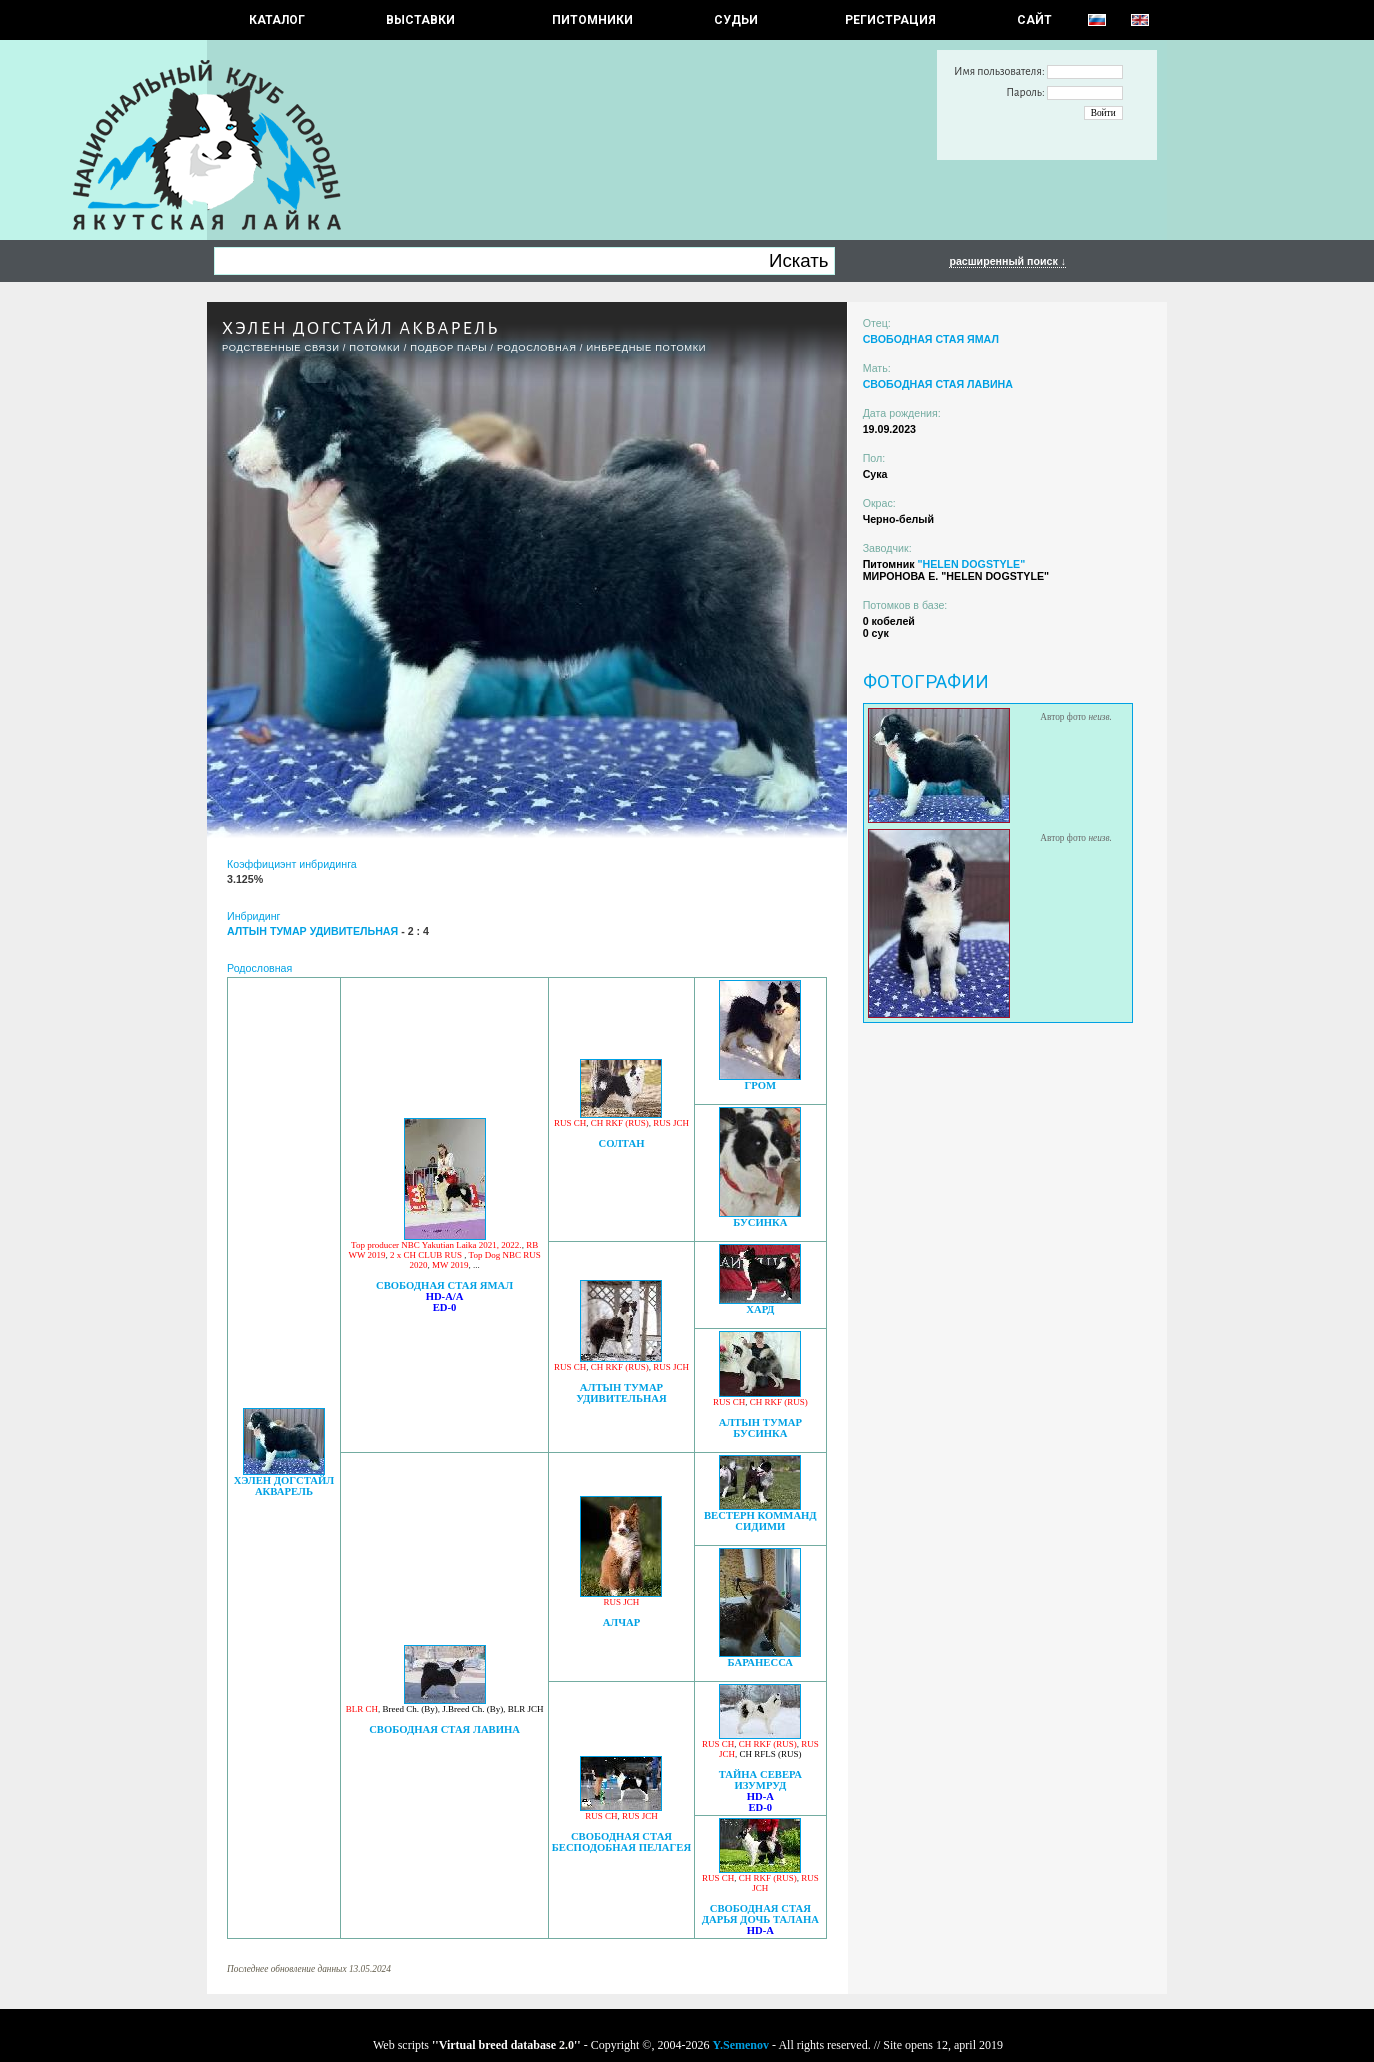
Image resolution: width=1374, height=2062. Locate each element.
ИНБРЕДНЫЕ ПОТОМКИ (646, 348)
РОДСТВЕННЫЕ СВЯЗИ (281, 348)
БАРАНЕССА (760, 1662)
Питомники (592, 20)
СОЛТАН (621, 1143)
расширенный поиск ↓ (1007, 261)
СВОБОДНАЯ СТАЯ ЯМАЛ (444, 1285)
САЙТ (1034, 20)
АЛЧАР (622, 1622)
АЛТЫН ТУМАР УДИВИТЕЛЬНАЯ (621, 1393)
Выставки (420, 20)
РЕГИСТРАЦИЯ (890, 20)
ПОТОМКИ (374, 348)
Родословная (537, 348)
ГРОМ (761, 1085)
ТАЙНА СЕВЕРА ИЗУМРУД (760, 1780)
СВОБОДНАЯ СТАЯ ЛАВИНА (444, 1729)
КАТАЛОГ (277, 20)
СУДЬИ (736, 20)
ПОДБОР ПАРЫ (448, 348)
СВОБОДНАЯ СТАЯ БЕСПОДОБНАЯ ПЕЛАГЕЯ (621, 1842)
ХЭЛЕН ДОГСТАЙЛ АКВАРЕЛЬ (284, 1486)
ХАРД (760, 1309)
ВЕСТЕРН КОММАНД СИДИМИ (760, 1521)
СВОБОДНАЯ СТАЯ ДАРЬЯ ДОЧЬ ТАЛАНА (760, 1914)
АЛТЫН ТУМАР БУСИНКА (760, 1428)
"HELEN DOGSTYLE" (971, 564)
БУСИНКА (760, 1222)
